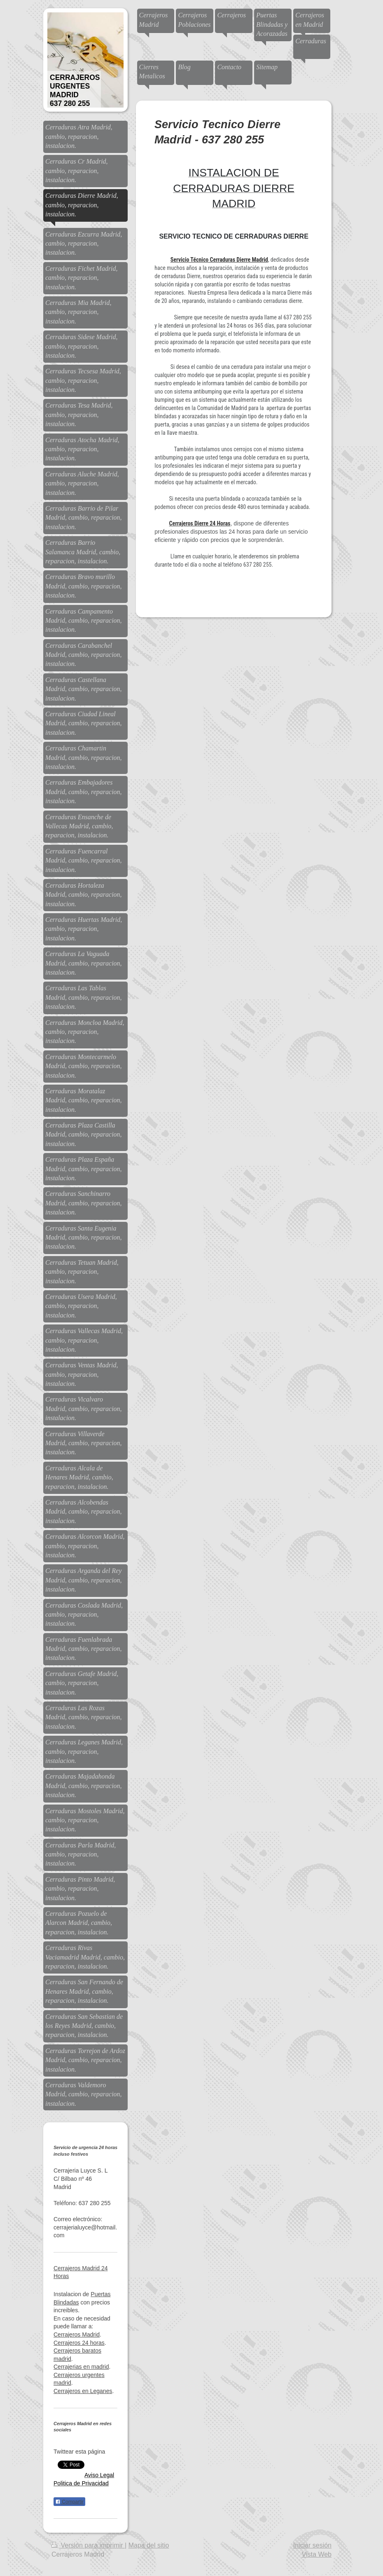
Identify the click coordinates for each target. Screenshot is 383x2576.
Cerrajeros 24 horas (79, 2342)
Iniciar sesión (312, 2545)
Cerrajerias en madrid (81, 2366)
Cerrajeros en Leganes (83, 2391)
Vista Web (317, 2554)
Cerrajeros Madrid (77, 2334)
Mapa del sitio (148, 2545)
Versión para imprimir (88, 2545)
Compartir (69, 2502)
